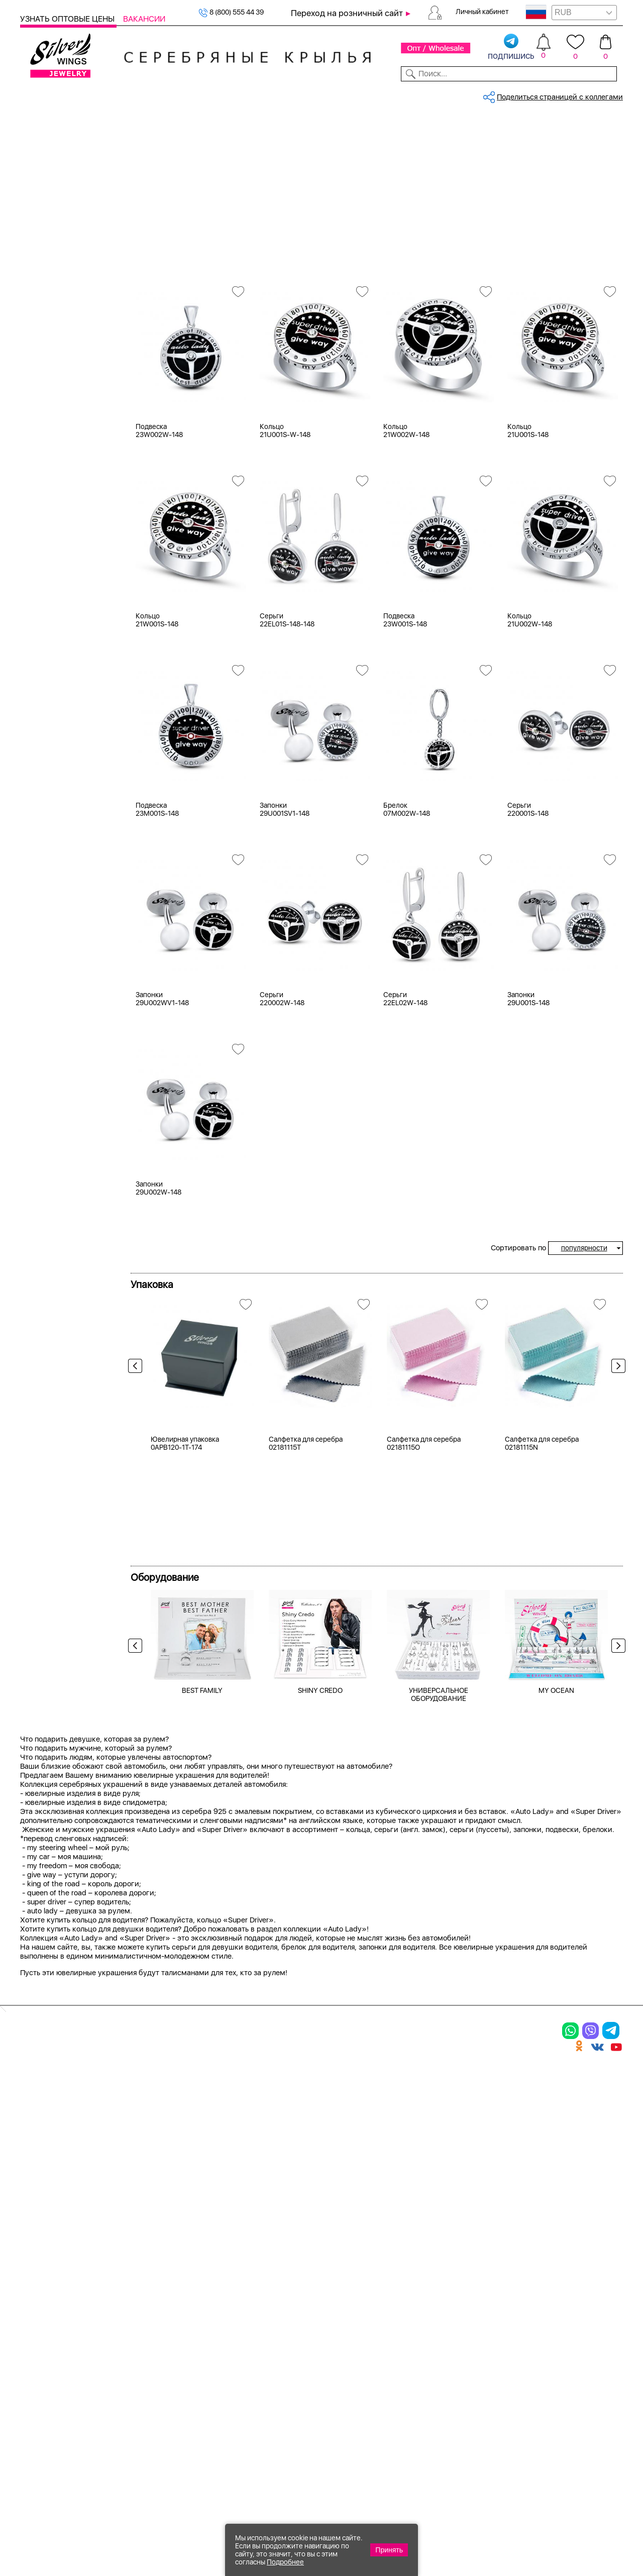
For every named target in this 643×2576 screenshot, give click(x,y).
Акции (372, 2343)
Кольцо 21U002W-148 (529, 694)
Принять (389, 2550)
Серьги (45, 167)
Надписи (48, 454)
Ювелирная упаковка (69, 2308)
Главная (143, 128)
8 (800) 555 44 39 (231, 12)
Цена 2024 (51, 349)
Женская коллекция (54, 142)
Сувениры (37, 218)
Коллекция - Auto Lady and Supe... (315, 128)
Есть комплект (58, 337)
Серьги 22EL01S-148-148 (287, 694)
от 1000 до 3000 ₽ (64, 531)
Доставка (402, 94)
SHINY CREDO (320, 1935)
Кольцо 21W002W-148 (406, 504)
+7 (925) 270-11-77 (473, 2521)
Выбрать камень (90, 94)
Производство (391, 2308)
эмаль (43, 401)
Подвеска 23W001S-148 (405, 694)
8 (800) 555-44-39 (576, 2521)
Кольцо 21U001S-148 (528, 504)
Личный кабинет (482, 12)
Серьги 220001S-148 (528, 883)
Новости (359, 94)
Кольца (45, 155)
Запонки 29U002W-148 (158, 1262)
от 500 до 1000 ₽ (62, 518)
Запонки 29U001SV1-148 (284, 883)
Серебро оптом (186, 128)
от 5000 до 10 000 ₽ (68, 556)
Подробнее (285, 2562)
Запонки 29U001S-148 (528, 1072)
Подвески (50, 180)
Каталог (36, 94)
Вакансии (144, 19)
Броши (148, 2343)
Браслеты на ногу (174, 2360)
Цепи (257, 2308)
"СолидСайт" (249, 2471)
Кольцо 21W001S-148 (157, 694)
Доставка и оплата (513, 2308)
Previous (138, 1443)
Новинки (168, 94)
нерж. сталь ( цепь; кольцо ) (81, 389)
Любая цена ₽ (56, 493)
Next (616, 1443)
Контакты (446, 94)
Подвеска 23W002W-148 (159, 504)
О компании (496, 94)
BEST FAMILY (202, 1935)
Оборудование (557, 94)
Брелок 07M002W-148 (406, 883)
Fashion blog (497, 2408)
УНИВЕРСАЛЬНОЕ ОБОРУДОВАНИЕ (438, 1939)
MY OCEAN (556, 1935)
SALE (136, 94)
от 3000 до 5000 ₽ (65, 544)
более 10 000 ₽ (59, 569)
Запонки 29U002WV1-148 (162, 1072)
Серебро (48, 257)
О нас (483, 2343)
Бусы (144, 2378)
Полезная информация (411, 2396)
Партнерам (314, 94)
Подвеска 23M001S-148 (157, 883)
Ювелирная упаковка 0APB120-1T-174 (185, 1688)
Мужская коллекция (55, 205)
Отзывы (607, 94)
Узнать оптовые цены (68, 19)
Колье (146, 2326)
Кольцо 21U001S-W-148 (285, 504)
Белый (44, 297)
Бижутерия (214, 94)
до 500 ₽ (48, 506)
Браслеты (155, 2308)
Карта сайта (498, 2425)
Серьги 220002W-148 (282, 1072)
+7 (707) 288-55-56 (567, 2539)
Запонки (47, 192)
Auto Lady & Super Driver (275, 162)
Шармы (37, 2378)
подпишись (511, 47)
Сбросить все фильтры (175, 162)
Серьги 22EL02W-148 (405, 1072)
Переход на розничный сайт (347, 13)
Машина (47, 441)
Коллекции (264, 94)
